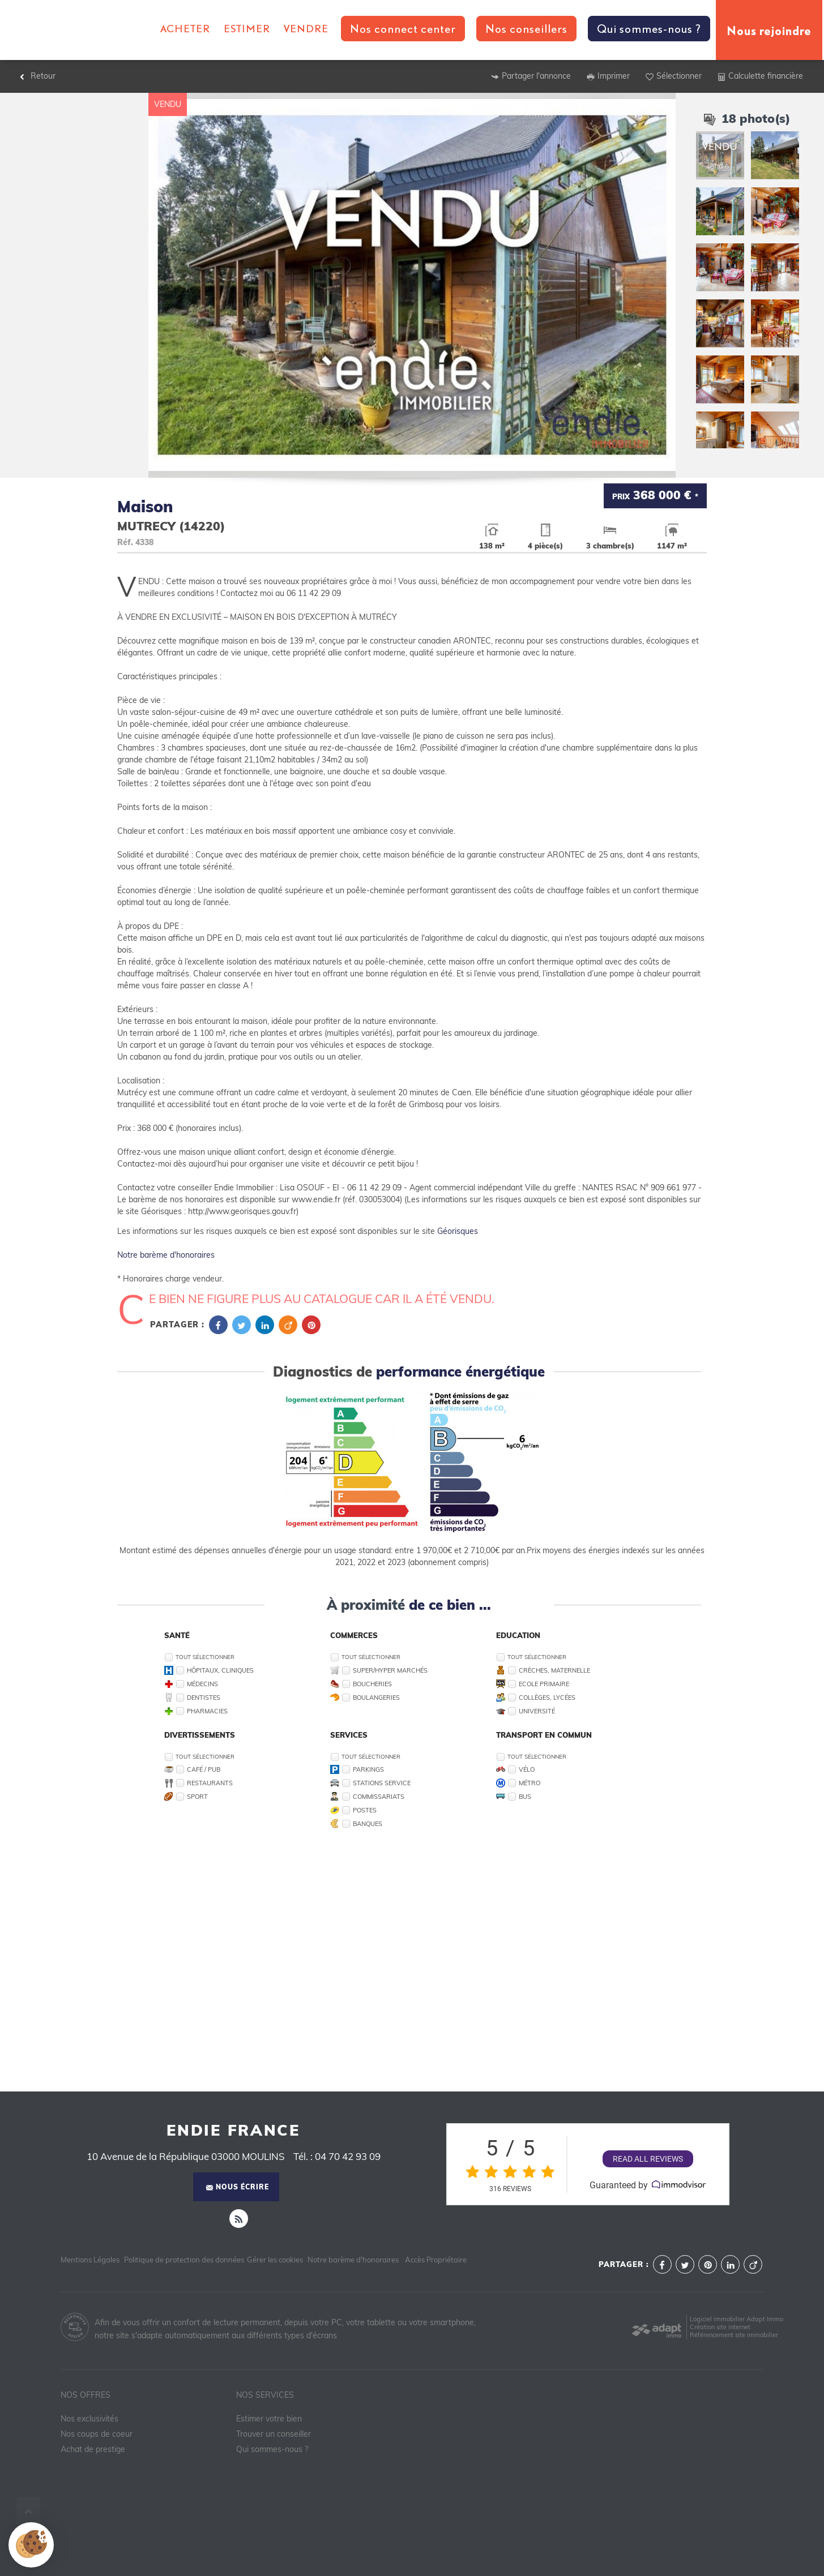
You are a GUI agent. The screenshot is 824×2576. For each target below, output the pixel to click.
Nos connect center (403, 28)
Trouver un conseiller (273, 2434)
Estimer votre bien (269, 2419)
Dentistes (203, 1697)
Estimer (247, 28)
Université (537, 1711)
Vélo (527, 1769)
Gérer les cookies (275, 2259)
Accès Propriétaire (436, 2259)
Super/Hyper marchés (390, 1670)
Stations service (382, 1783)
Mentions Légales (90, 2259)
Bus (525, 1797)
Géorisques (457, 1231)
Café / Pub (203, 1769)
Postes (365, 1810)
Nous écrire (237, 2187)
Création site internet (720, 2327)
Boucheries (372, 1684)
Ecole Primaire (544, 1684)
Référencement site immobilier (734, 2335)
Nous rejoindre (769, 30)
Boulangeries (376, 1697)
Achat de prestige (93, 2449)
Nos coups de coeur (97, 2434)
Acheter (185, 28)
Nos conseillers (526, 28)
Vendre (306, 28)
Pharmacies (207, 1711)
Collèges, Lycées (547, 1697)
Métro (529, 1783)
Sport (197, 1797)
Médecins (202, 1684)
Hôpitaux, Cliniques (220, 1670)
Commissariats (378, 1797)
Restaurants (210, 1783)
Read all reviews (648, 2158)
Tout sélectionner (205, 1656)
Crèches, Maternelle (554, 1670)
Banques (367, 1824)
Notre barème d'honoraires (167, 1255)
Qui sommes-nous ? (649, 28)
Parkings (368, 1769)
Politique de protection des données (184, 2259)
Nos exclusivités (89, 2419)
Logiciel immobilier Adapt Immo (736, 2319)
